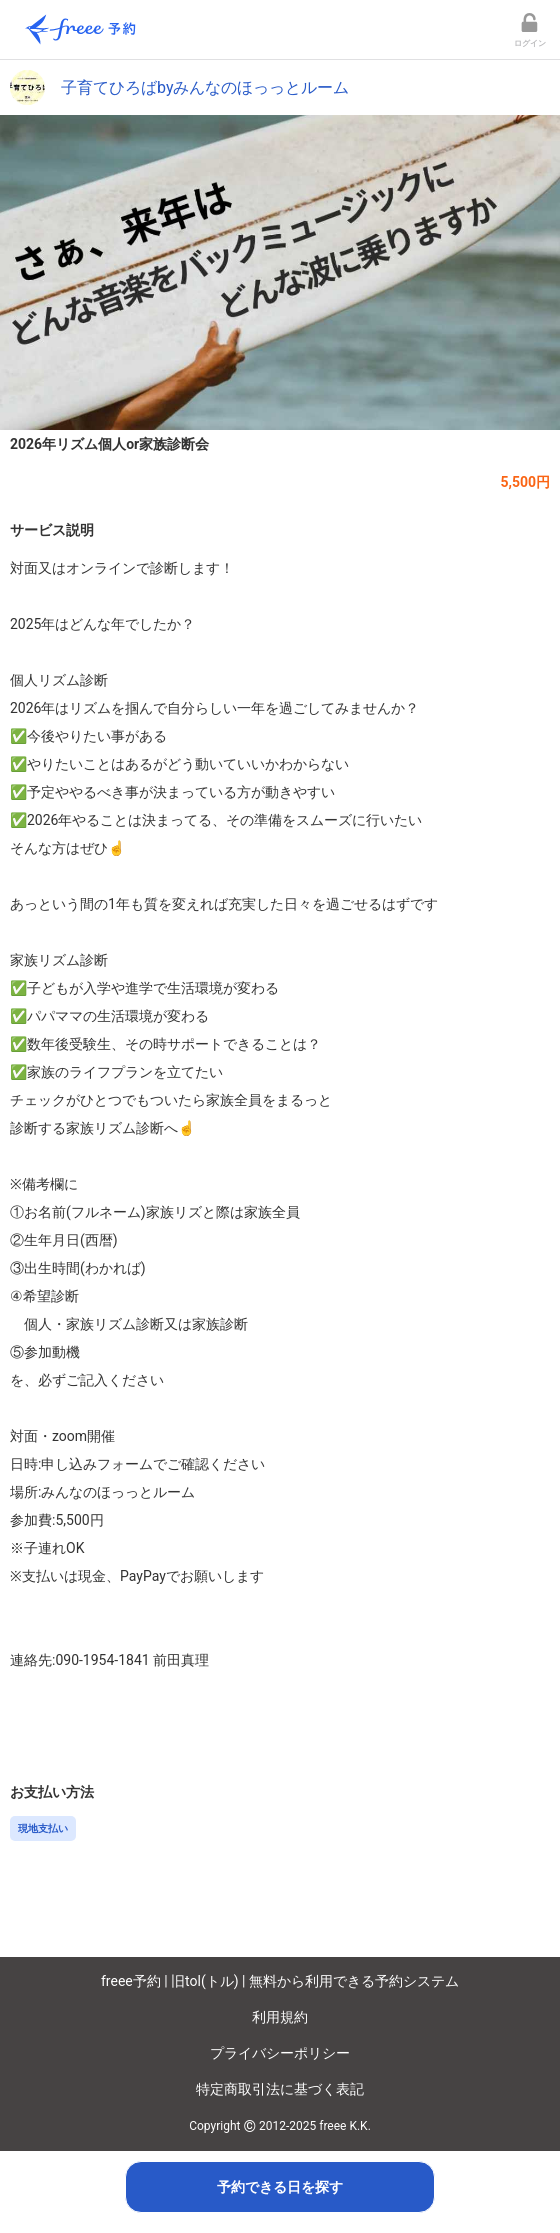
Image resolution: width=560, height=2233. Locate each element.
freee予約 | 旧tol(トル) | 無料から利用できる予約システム (280, 1981)
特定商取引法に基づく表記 (280, 2089)
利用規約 (280, 2017)
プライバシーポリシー (280, 2053)
